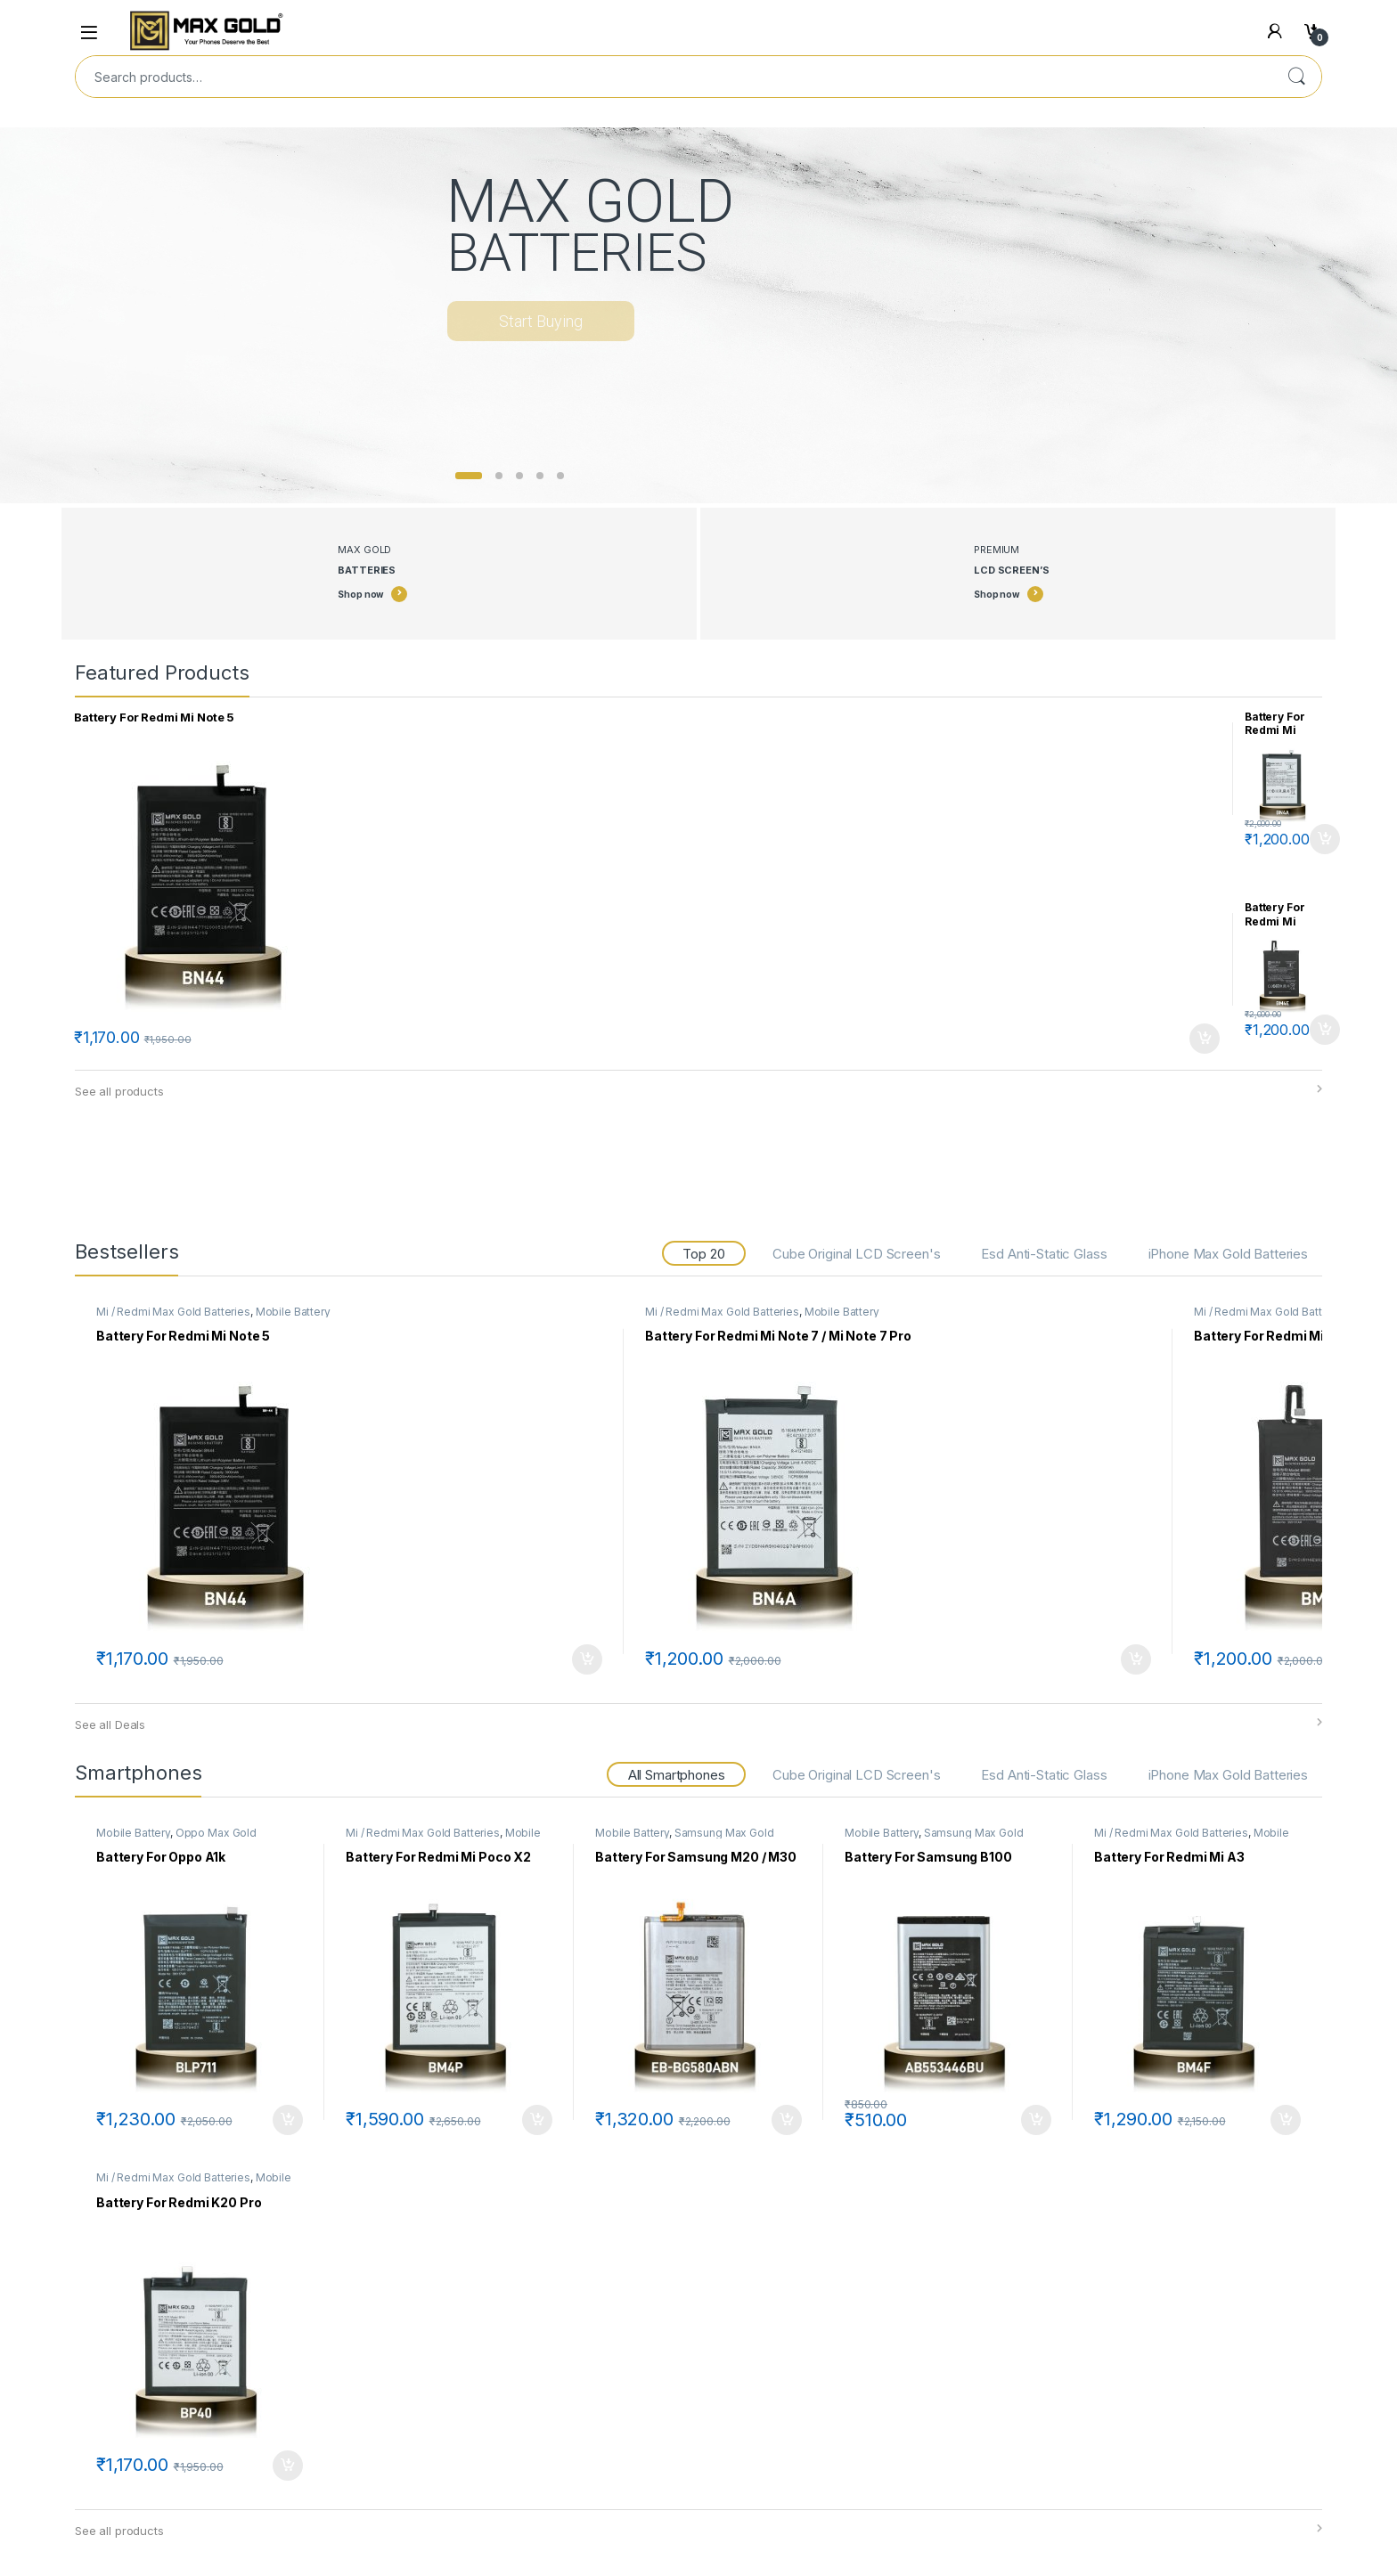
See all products (119, 1091)
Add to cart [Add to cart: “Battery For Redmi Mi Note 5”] (1204, 1038)
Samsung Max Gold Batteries (684, 1838)
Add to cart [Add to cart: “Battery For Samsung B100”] (1036, 2120)
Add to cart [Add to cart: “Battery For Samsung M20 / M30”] (787, 2120)
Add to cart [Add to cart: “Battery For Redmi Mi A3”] (1285, 2120)
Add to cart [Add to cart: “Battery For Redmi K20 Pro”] (288, 2465)
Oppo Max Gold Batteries (176, 1838)
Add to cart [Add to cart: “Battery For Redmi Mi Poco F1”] (1325, 1030)
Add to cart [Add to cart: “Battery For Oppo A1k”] (288, 2120)
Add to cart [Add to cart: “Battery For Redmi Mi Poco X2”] (537, 2120)
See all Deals (110, 1724)
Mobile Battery (293, 1311)
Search (1296, 76)
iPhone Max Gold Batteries (1228, 1253)
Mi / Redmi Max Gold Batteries (173, 1311)
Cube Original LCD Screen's (856, 1253)
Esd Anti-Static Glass (1044, 1253)
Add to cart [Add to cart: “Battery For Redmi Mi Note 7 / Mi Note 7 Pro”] (1325, 839)
